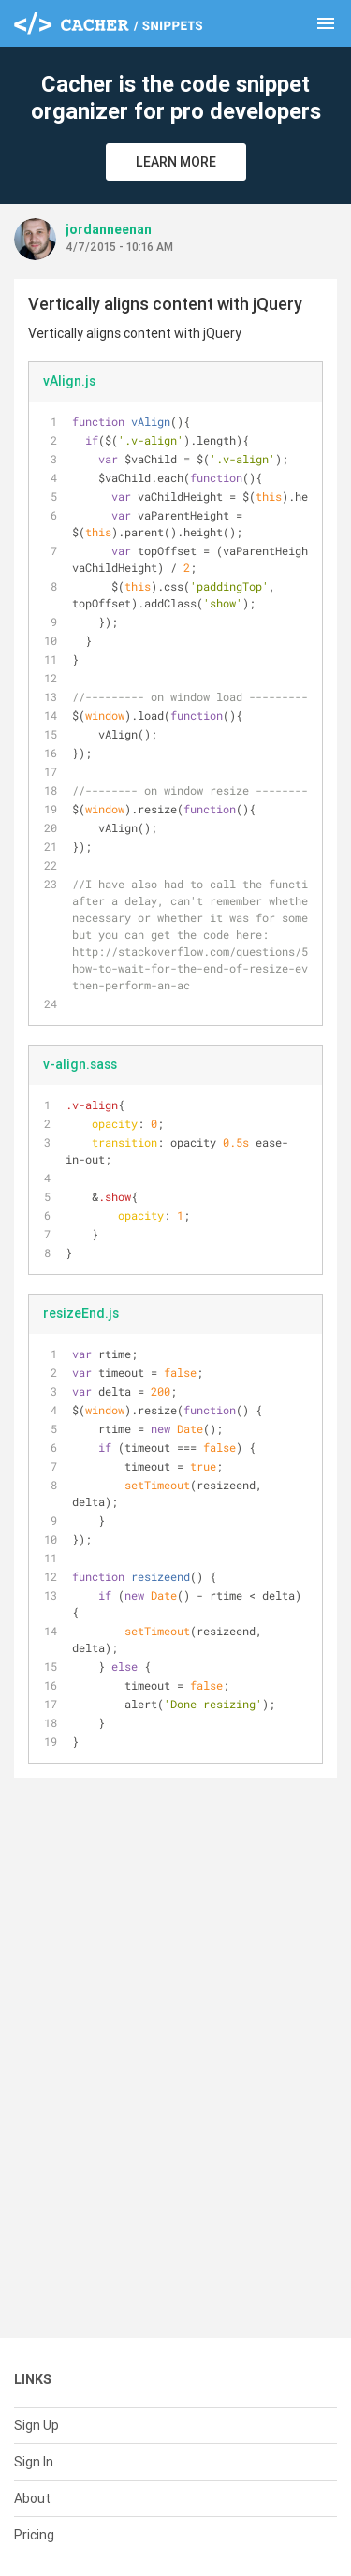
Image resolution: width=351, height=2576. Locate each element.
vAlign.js (69, 381)
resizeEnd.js (81, 1313)
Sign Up (36, 2425)
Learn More (176, 162)
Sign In (33, 2461)
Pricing (34, 2534)
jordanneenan (109, 229)
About (32, 2498)
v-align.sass (80, 1064)
